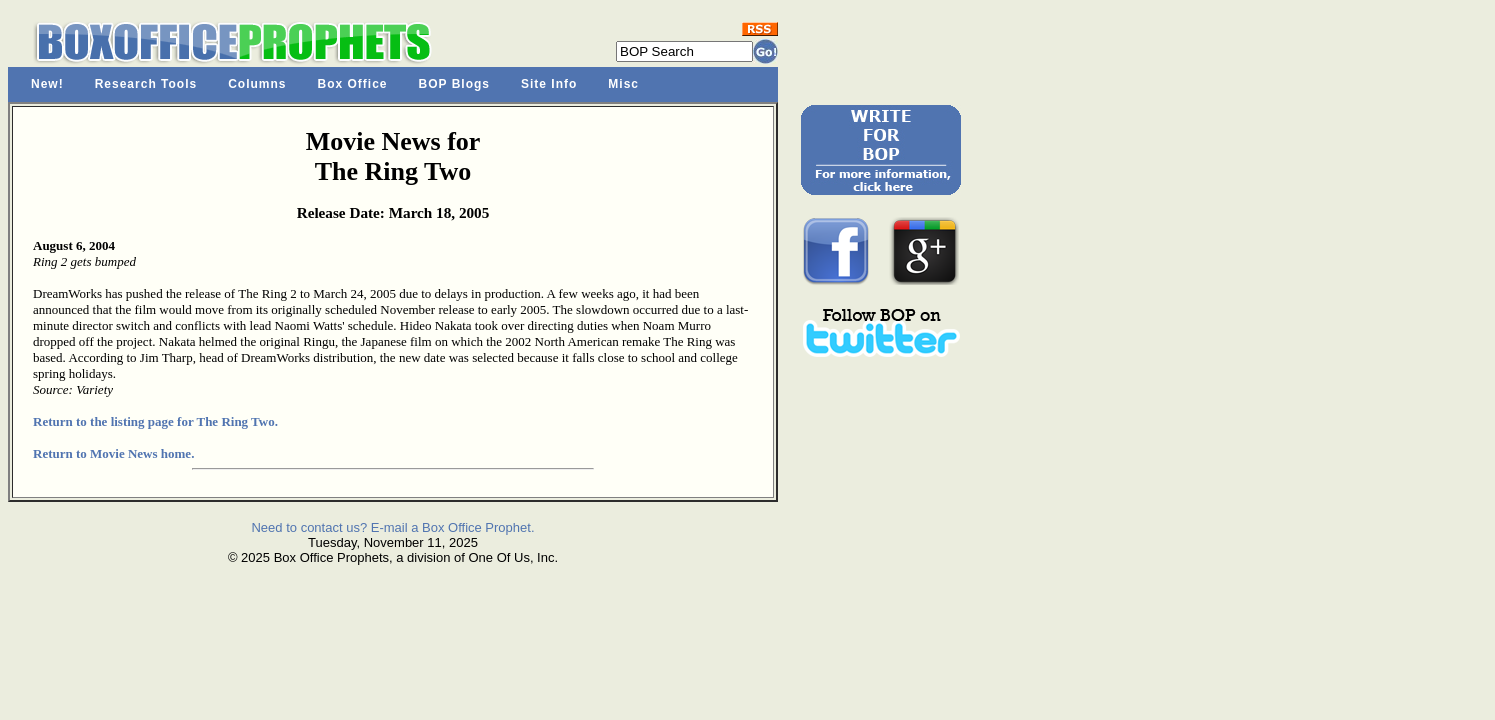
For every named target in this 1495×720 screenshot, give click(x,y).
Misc (623, 84)
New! (47, 84)
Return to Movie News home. (113, 453)
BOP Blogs (454, 84)
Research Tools (146, 84)
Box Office (353, 84)
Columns (257, 84)
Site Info (549, 84)
